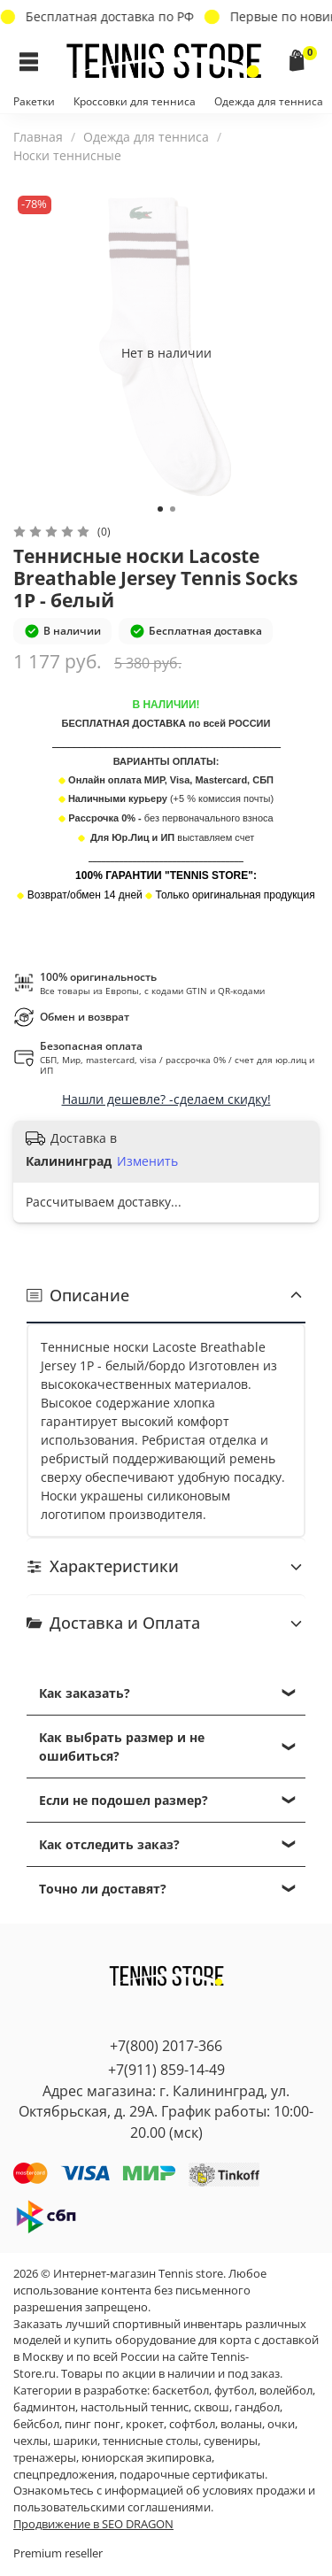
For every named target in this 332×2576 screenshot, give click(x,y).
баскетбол (180, 2390)
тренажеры (44, 2457)
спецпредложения (63, 2474)
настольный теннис (135, 2407)
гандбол (257, 2407)
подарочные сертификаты (192, 2474)
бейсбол (36, 2424)
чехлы (30, 2441)
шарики (75, 2441)
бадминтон (44, 2407)
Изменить (147, 1161)
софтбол (192, 2424)
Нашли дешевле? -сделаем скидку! (166, 1099)
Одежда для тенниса (268, 101)
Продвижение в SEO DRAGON (93, 2524)
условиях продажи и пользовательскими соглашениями (164, 2499)
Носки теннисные (67, 155)
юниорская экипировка (146, 2457)
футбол (234, 2390)
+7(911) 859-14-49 (166, 2069)
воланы (241, 2424)
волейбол (286, 2390)
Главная (38, 136)
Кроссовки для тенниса (134, 101)
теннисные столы (150, 2441)
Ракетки (34, 101)
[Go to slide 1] (160, 509)
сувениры (231, 2441)
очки (281, 2424)
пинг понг (92, 2424)
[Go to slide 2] (172, 509)
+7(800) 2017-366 (166, 2045)
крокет (145, 2424)
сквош (211, 2407)
